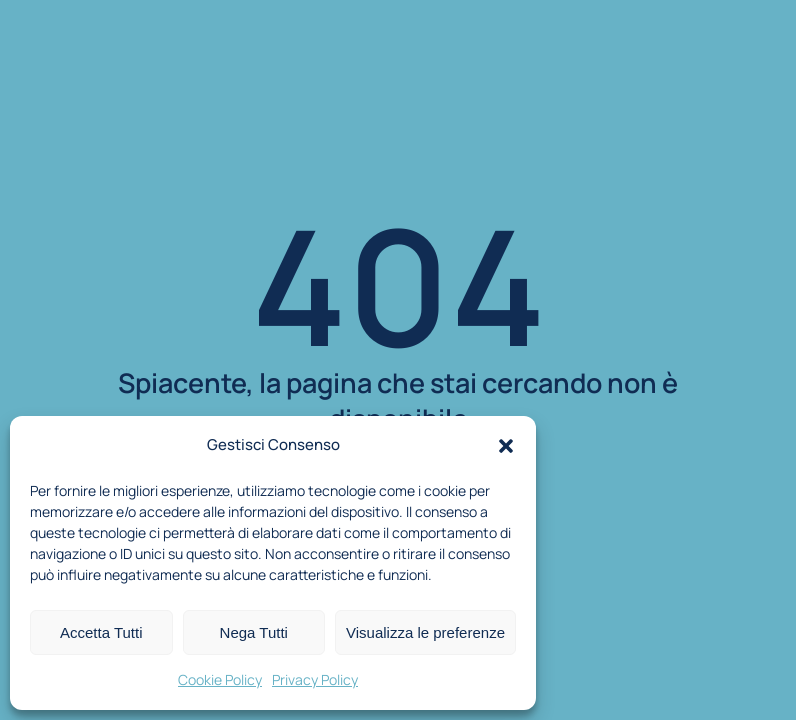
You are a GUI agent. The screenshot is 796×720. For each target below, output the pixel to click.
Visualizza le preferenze (425, 632)
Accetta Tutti (101, 632)
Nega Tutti (254, 632)
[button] (506, 446)
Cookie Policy (220, 679)
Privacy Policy (315, 679)
